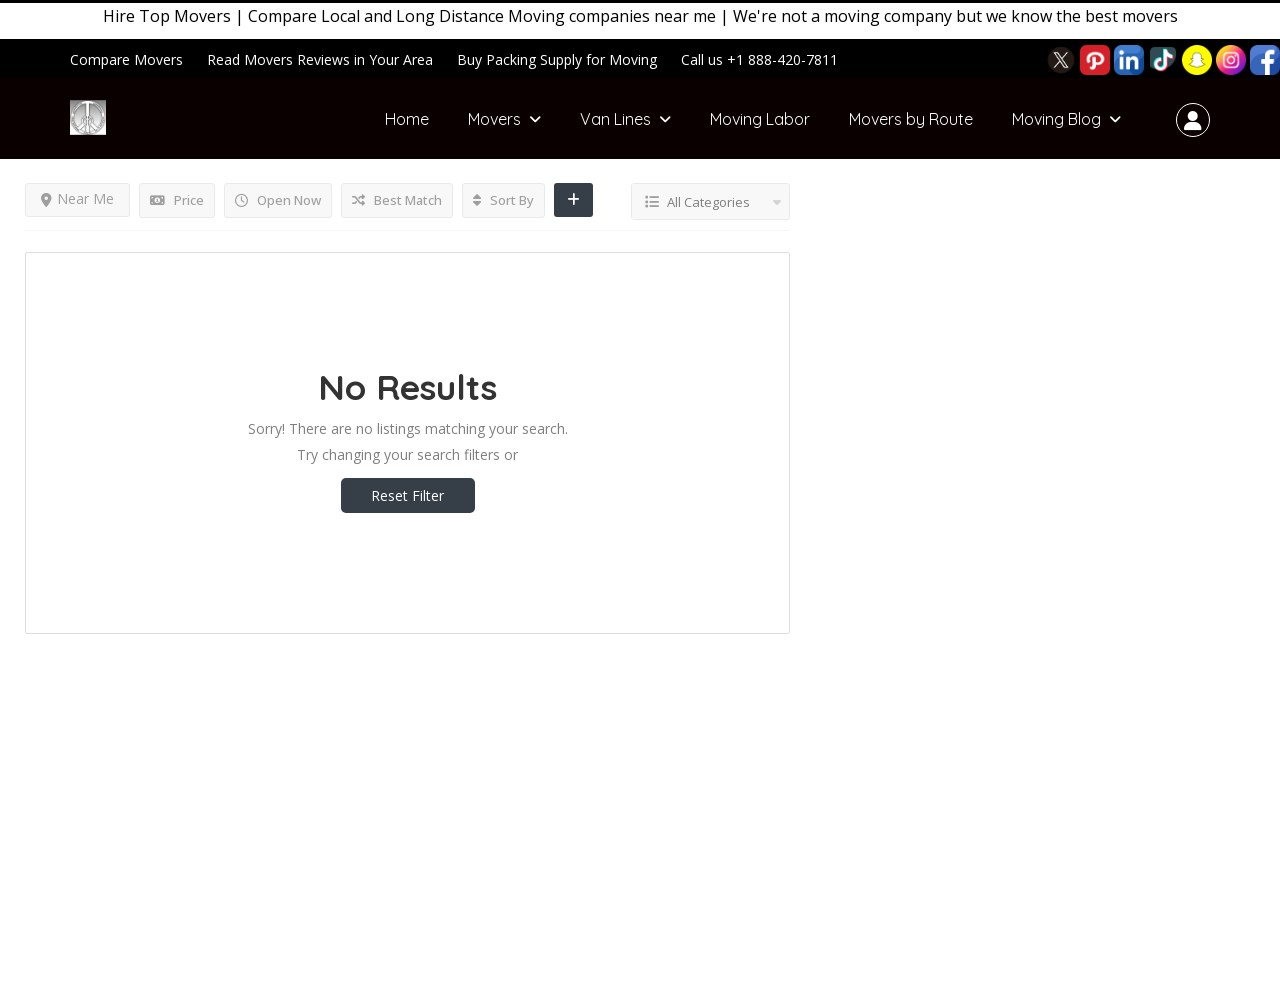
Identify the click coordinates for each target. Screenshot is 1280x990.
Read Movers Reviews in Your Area (320, 59)
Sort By (503, 200)
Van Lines (615, 119)
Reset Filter (407, 495)
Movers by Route (911, 119)
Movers (494, 119)
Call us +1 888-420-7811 (759, 59)
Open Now (278, 200)
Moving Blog (1056, 119)
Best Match (397, 200)
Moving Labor (760, 119)
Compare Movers (126, 59)
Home (407, 119)
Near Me (77, 198)
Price (177, 200)
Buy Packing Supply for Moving (557, 59)
